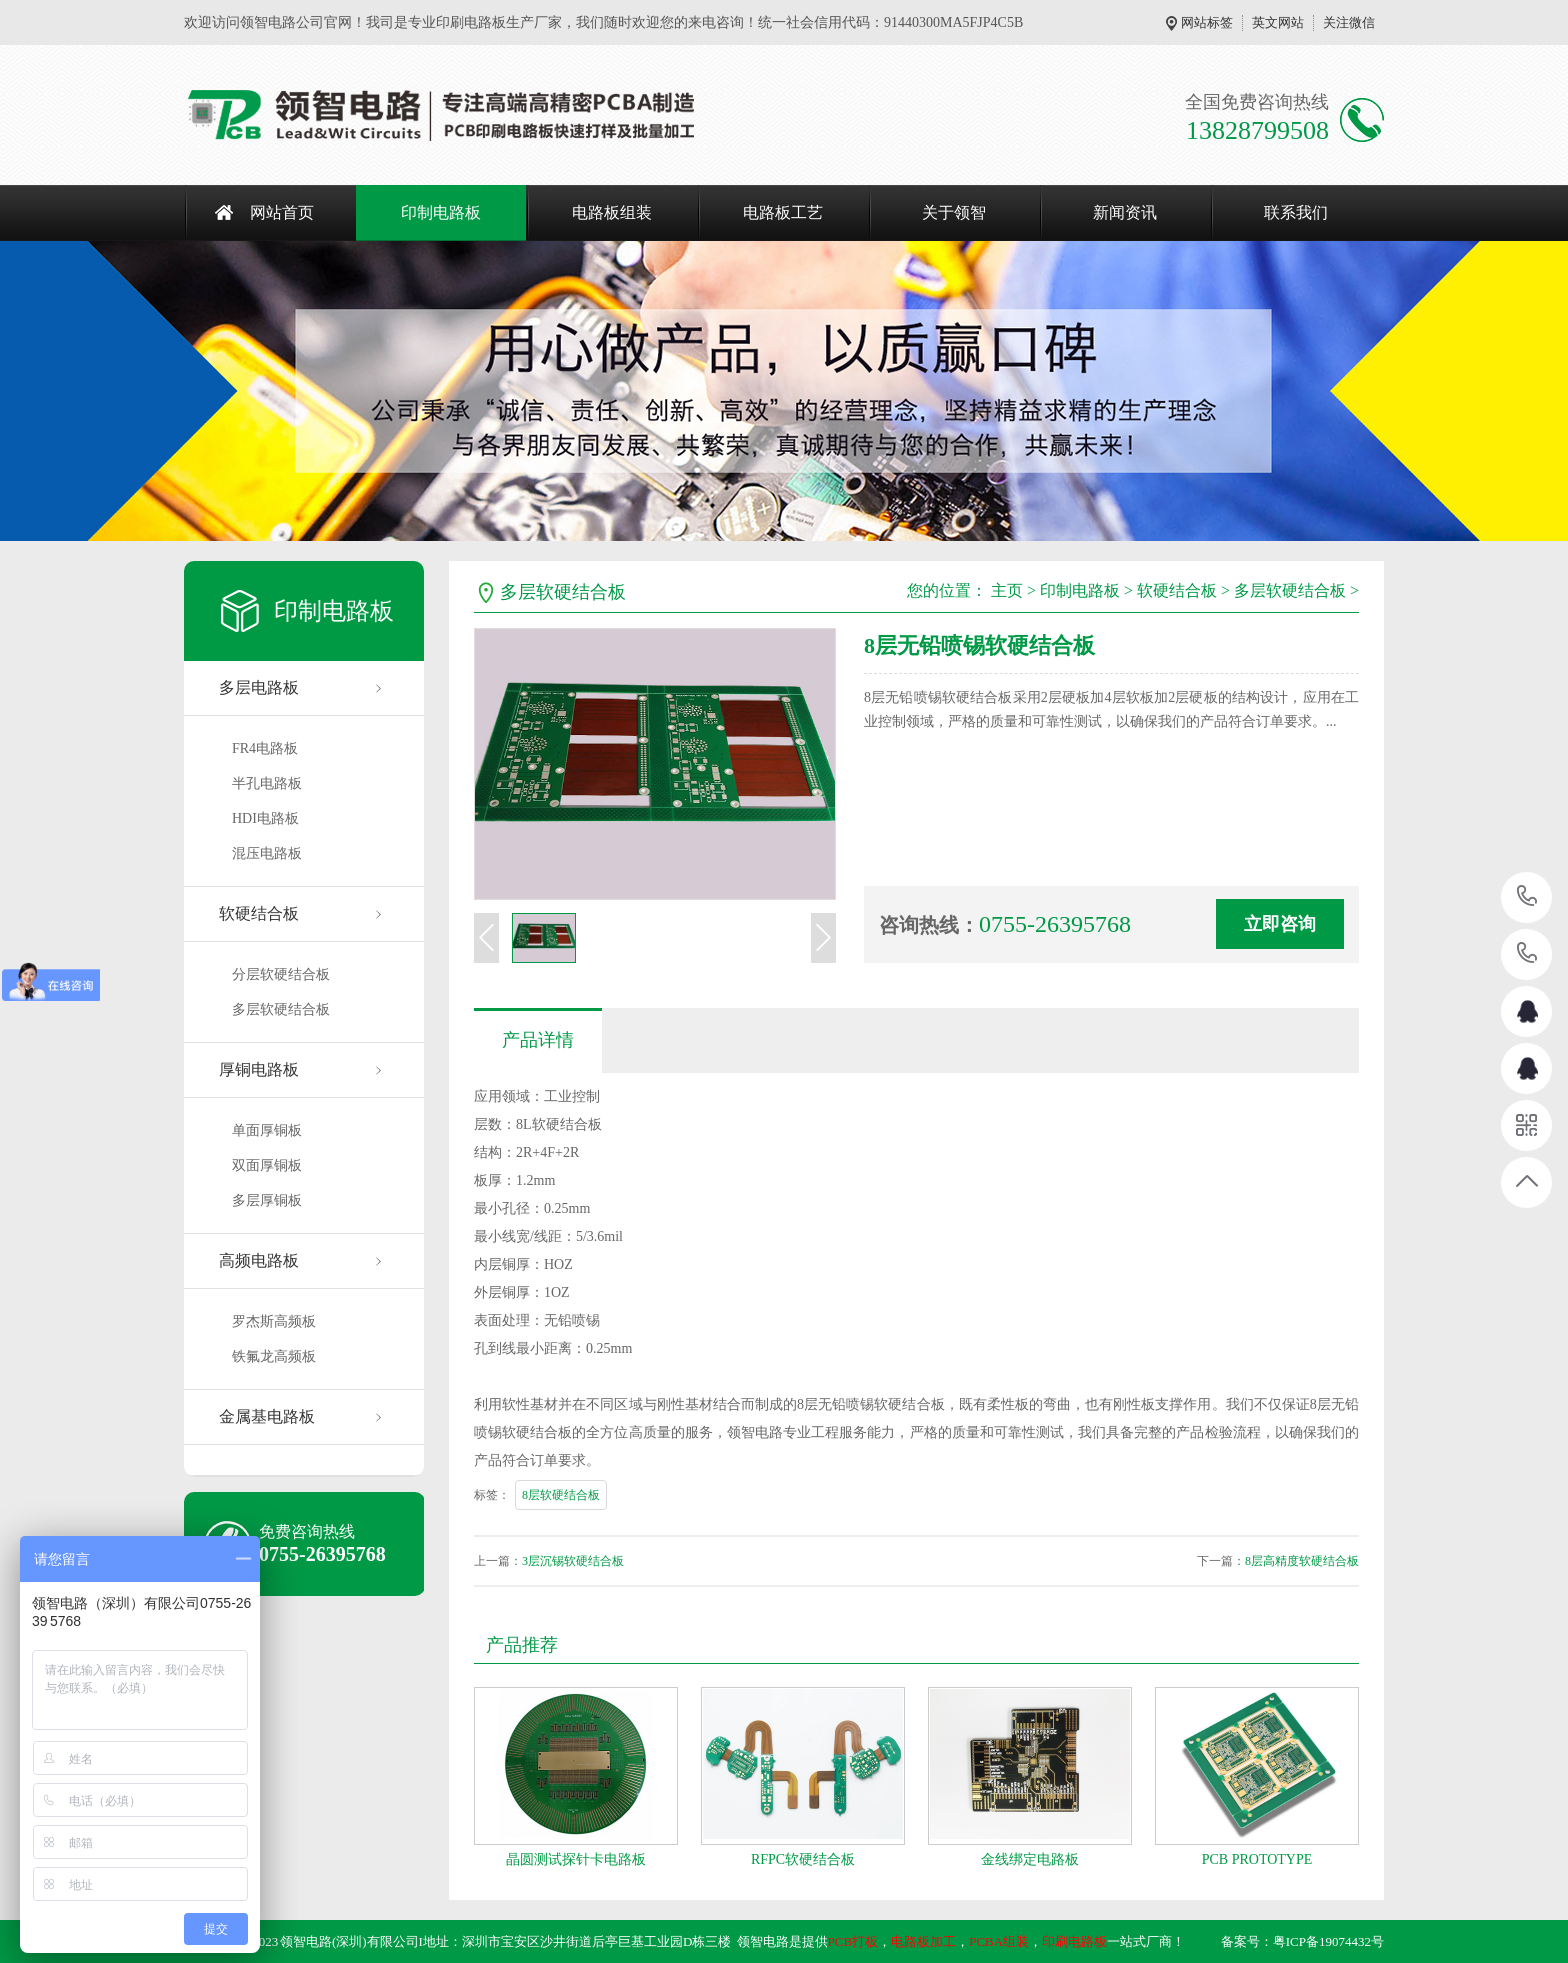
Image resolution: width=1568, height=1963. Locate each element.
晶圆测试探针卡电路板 (576, 1859)
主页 (1007, 590)
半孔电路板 (267, 783)
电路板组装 (612, 212)
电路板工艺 (783, 212)
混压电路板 (267, 853)
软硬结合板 (259, 913)
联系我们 (1296, 212)
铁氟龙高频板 (274, 1356)
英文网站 (1278, 22)
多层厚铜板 (267, 1200)
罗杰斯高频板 (274, 1321)
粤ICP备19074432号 (1328, 1941)
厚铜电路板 (259, 1069)
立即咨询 (1280, 924)
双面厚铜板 (267, 1165)
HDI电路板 (265, 818)
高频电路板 (259, 1260)
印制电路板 (441, 212)
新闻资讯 (1125, 212)
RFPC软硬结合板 (803, 1859)
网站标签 (1207, 22)
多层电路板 (259, 687)
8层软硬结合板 (561, 1495)
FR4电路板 (265, 748)
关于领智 (954, 212)
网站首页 (282, 212)
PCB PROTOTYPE (1257, 1859)
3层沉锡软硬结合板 (573, 1561)
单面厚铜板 (267, 1130)
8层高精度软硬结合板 (1302, 1561)
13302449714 (1527, 953)
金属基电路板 (267, 1416)
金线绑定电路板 (1030, 1859)
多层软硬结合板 (281, 1009)
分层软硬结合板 (281, 974)
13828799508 (1527, 896)
